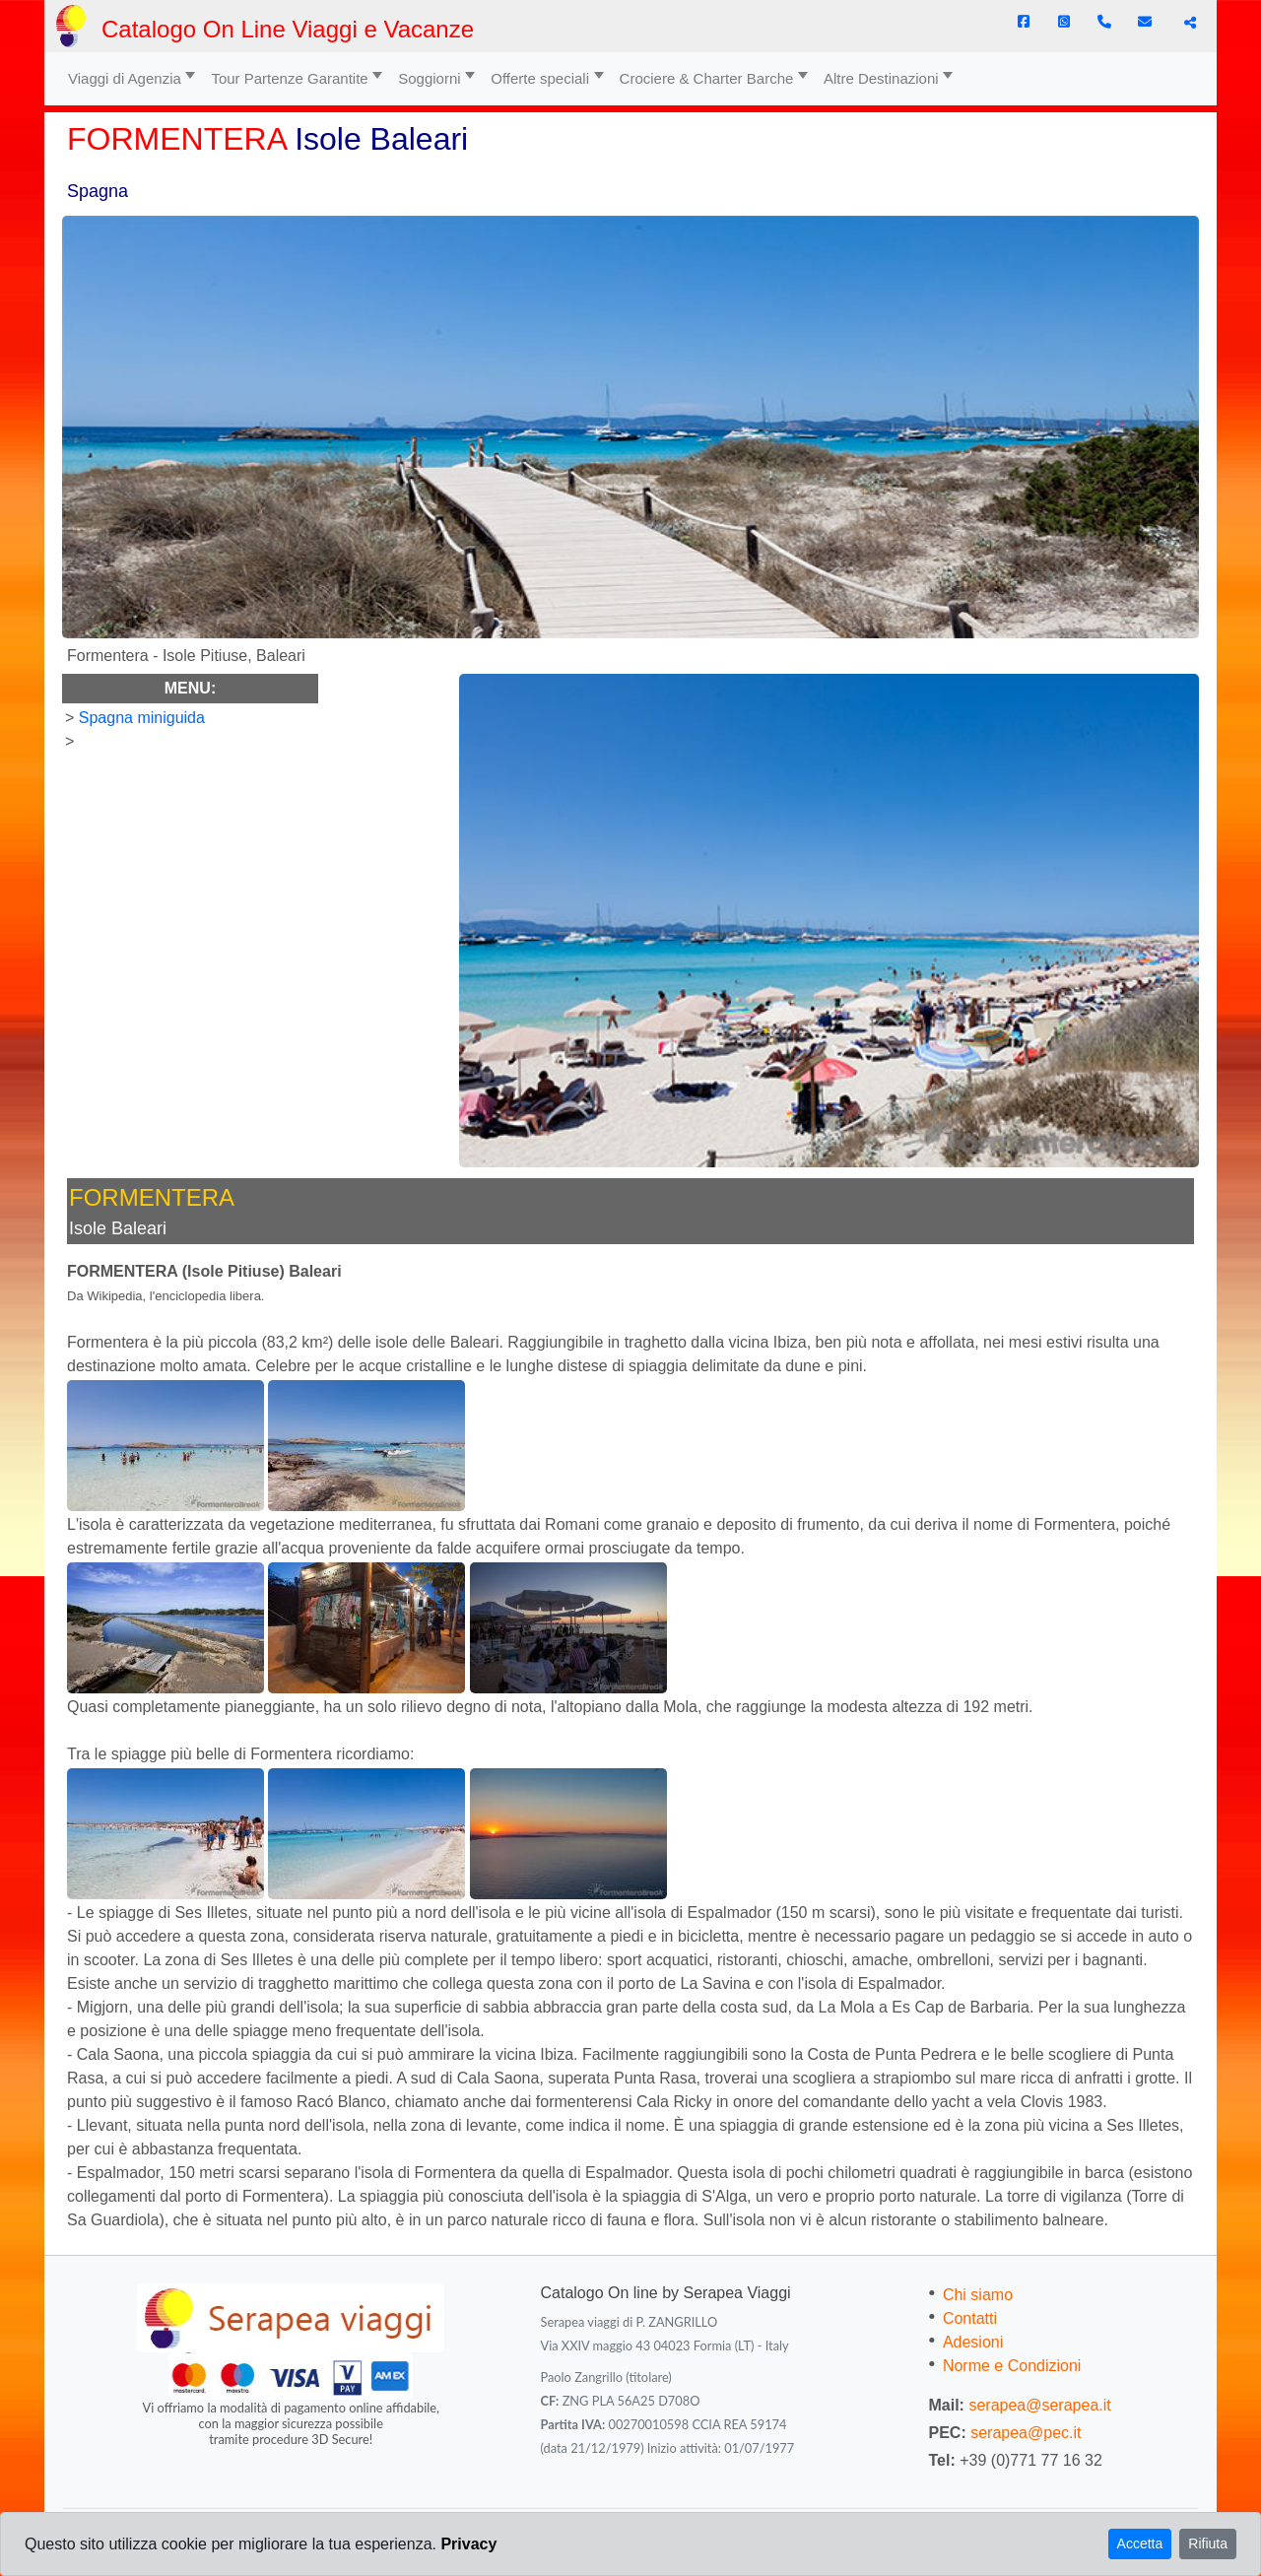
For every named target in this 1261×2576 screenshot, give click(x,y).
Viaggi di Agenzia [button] (124, 78)
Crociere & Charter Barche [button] (707, 78)
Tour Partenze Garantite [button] (289, 78)
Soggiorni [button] (429, 78)
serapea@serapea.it (1039, 2405)
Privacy (468, 2544)
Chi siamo (978, 2294)
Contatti (970, 2318)
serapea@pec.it (1025, 2432)
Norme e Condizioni (1012, 2365)
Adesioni (973, 2342)
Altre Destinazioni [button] (881, 78)
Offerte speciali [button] (540, 78)
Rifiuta (1208, 2543)
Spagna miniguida (142, 717)
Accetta (1140, 2543)
